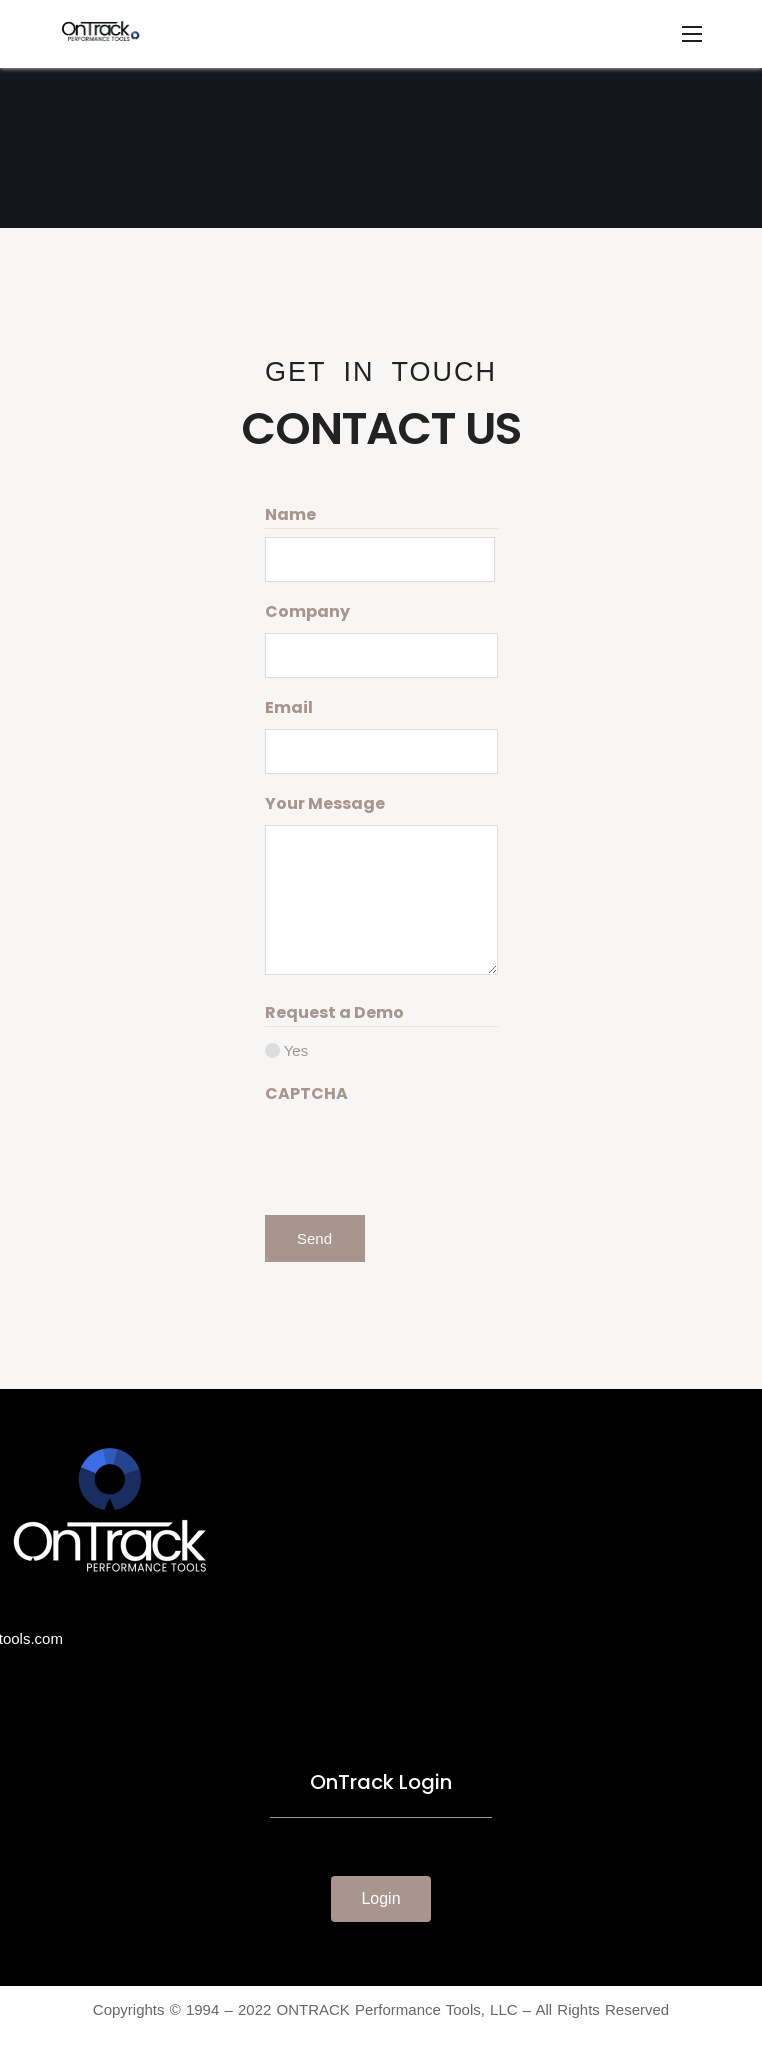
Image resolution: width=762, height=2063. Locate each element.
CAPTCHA (306, 1093)
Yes (296, 1050)
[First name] (380, 559)
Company (307, 611)
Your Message (325, 803)
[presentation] (417, 1154)
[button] (380, 1899)
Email (289, 707)
